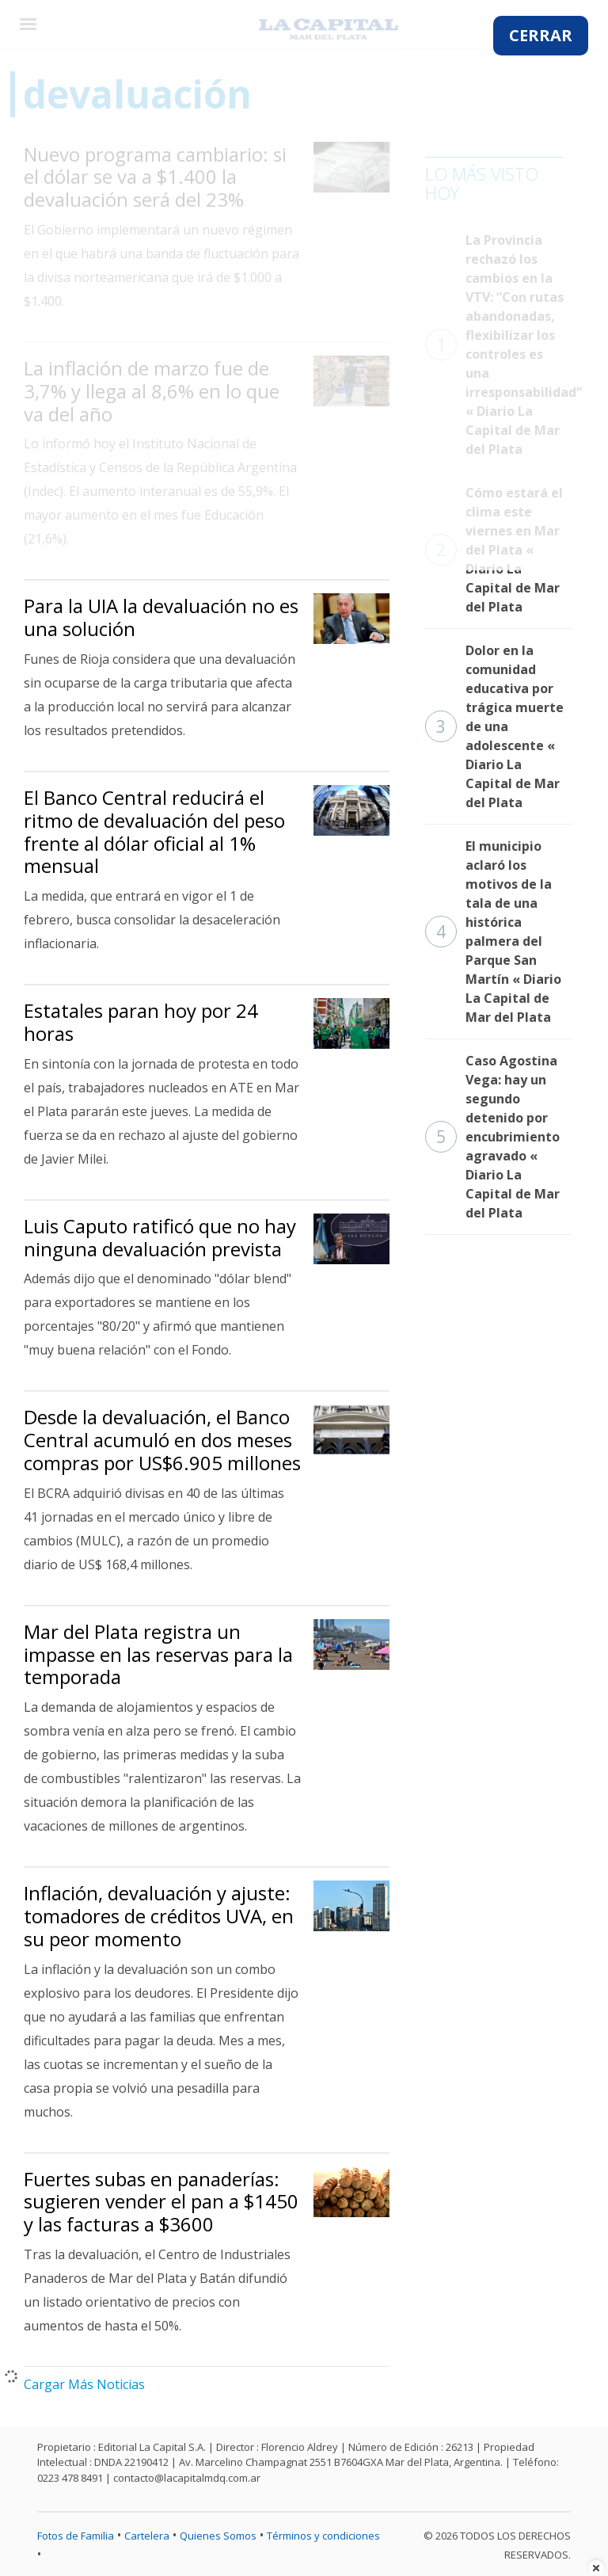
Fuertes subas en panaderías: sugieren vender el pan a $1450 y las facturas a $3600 (161, 2202)
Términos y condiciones (323, 2535)
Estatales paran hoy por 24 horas (141, 1021)
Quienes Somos (218, 2535)
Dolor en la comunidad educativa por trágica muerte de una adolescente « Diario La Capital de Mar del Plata (494, 726)
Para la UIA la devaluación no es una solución (161, 617)
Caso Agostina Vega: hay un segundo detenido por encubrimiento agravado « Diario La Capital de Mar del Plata (492, 1136)
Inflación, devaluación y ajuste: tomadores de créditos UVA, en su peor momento (159, 1916)
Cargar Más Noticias (84, 2384)
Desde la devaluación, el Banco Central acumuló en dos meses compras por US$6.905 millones (162, 1440)
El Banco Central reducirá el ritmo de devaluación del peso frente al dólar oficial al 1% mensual (154, 831)
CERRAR (540, 35)
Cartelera (146, 2535)
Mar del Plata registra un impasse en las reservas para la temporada (158, 1654)
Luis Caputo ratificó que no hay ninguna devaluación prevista (160, 1237)
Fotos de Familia (75, 2535)
